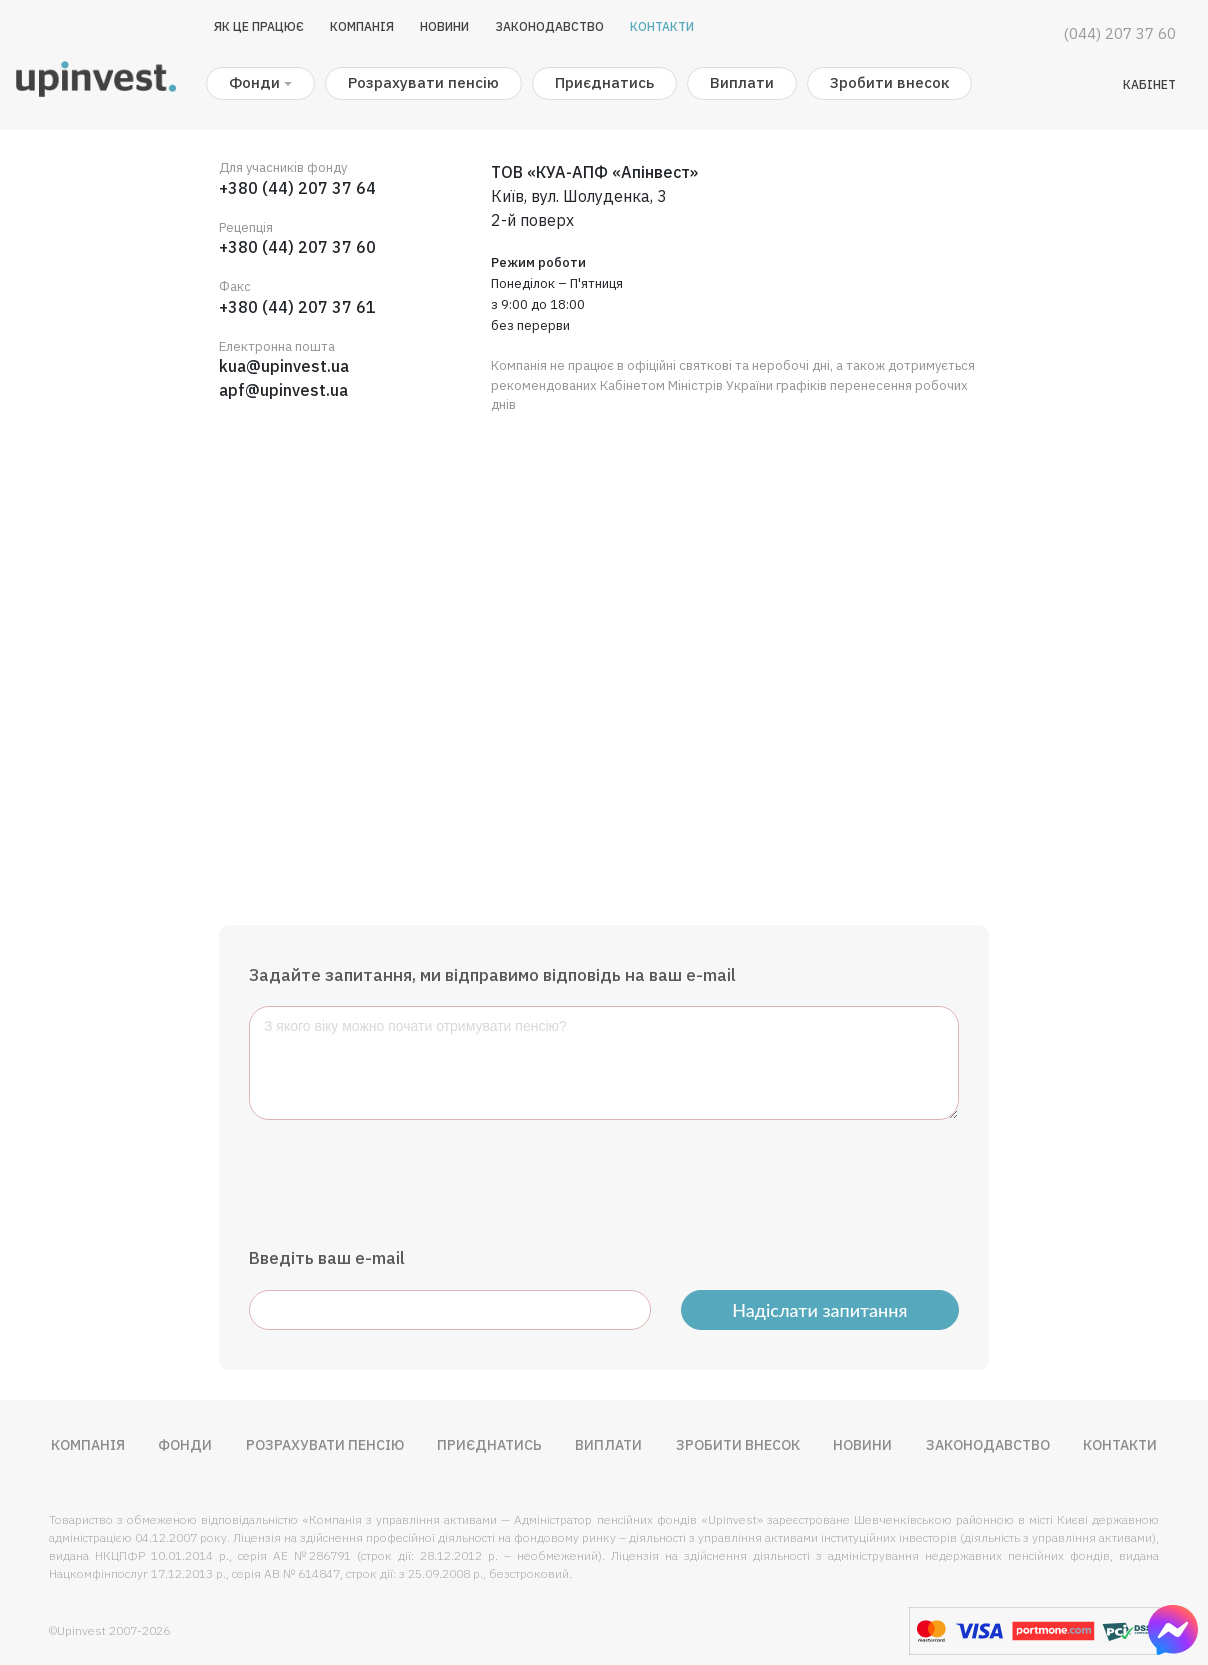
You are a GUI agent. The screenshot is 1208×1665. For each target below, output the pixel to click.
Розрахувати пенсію (423, 82)
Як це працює (259, 26)
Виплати (742, 82)
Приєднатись (604, 82)
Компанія (362, 26)
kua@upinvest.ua (284, 366)
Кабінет (1149, 84)
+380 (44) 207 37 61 (297, 307)
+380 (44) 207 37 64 (297, 188)
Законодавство (549, 26)
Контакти (662, 26)
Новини (444, 26)
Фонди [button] (254, 82)
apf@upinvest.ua (283, 390)
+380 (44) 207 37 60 (297, 247)
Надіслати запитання (819, 1310)
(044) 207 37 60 (1120, 33)
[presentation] (401, 1183)
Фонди (185, 1445)
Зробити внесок (889, 82)
